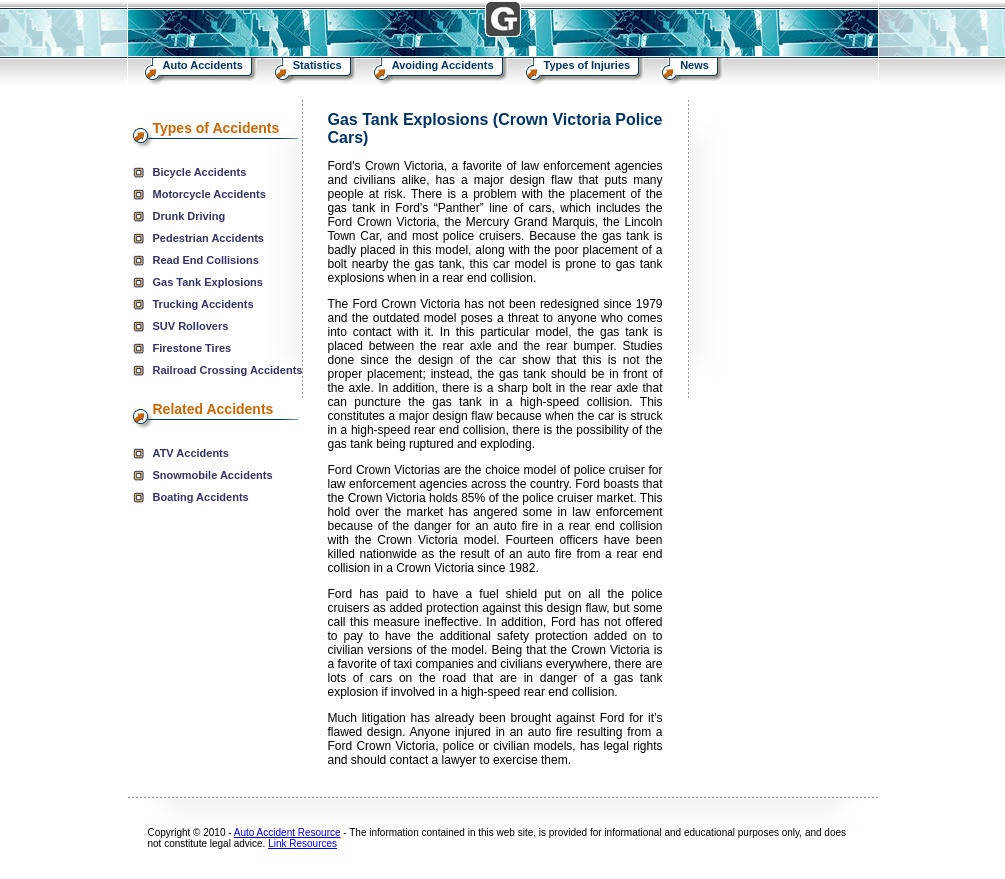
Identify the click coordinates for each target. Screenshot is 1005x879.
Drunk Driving (189, 216)
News (694, 65)
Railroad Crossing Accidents (228, 370)
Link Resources (302, 843)
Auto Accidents (203, 65)
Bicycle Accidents (200, 172)
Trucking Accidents (203, 304)
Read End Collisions (206, 260)
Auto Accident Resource (287, 832)
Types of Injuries (587, 65)
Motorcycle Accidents (209, 194)
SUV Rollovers (191, 326)
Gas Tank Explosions (208, 282)
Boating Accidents (201, 497)
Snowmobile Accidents (213, 475)
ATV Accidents (191, 453)
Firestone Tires (192, 348)
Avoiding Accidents (443, 65)
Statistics (317, 65)
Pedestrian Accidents (208, 238)
